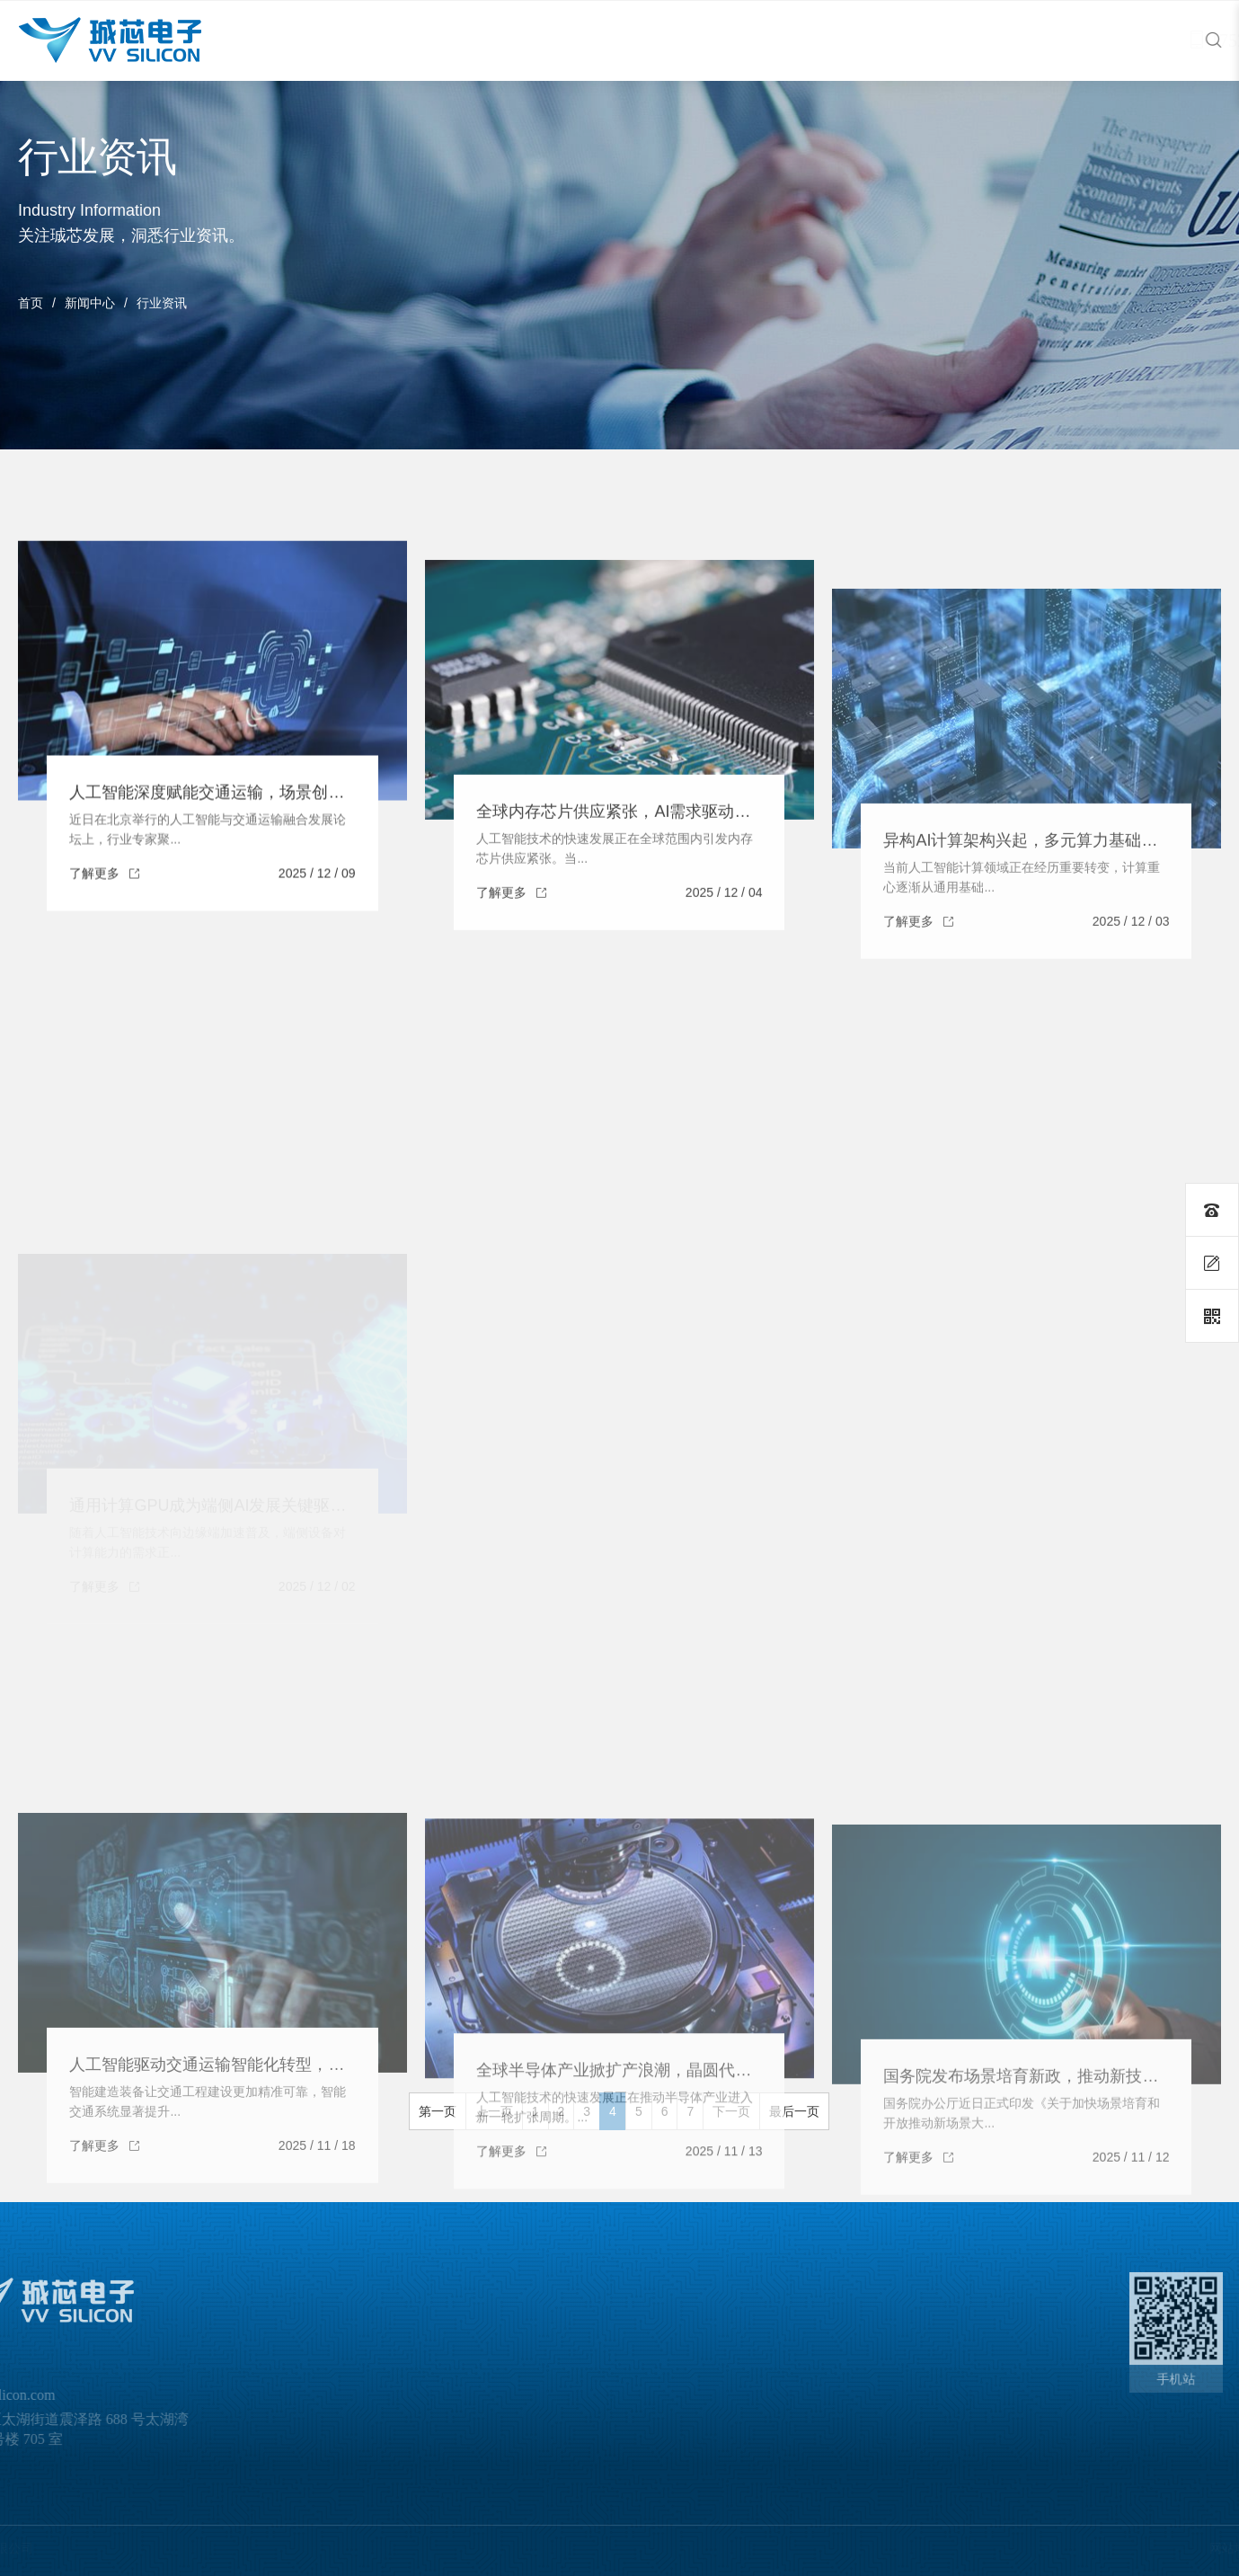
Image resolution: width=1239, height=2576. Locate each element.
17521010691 (1135, 40)
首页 (30, 303)
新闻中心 (90, 303)
